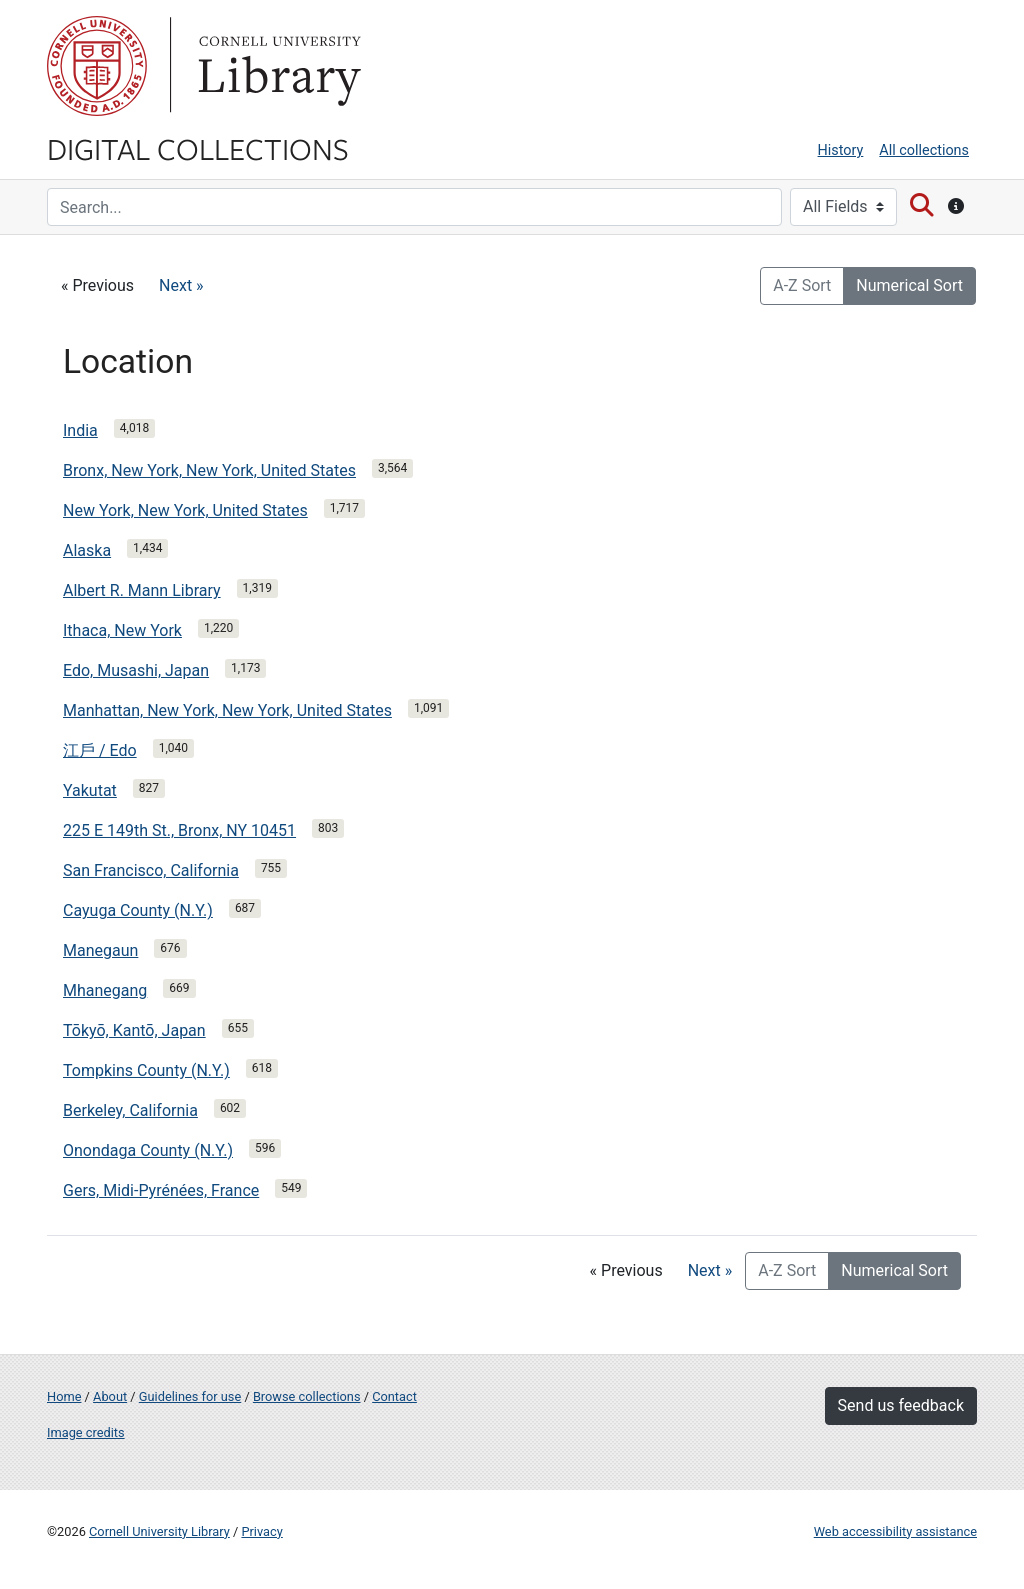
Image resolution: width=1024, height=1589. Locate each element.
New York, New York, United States (185, 510)
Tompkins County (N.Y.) (146, 1070)
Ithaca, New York (122, 630)
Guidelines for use (190, 1396)
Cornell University (97, 66)
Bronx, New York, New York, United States (209, 470)
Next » (181, 285)
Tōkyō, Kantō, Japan (134, 1030)
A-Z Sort (802, 285)
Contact (394, 1396)
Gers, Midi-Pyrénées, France (161, 1190)
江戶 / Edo (100, 750)
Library (277, 66)
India (80, 430)
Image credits (86, 1432)
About (110, 1396)
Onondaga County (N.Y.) (148, 1150)
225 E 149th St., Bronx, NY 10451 (179, 830)
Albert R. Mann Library (142, 590)
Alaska (87, 550)
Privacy (261, 1531)
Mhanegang (105, 990)
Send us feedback (901, 1405)
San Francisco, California (151, 870)
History (841, 150)
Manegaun (100, 950)
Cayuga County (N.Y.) (138, 910)
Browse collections (307, 1396)
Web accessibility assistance (895, 1531)
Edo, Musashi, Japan (136, 670)
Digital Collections (198, 148)
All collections (924, 150)
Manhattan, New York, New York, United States (227, 710)
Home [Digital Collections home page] (64, 1396)
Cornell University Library (159, 1531)
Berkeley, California (130, 1110)
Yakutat (90, 790)
